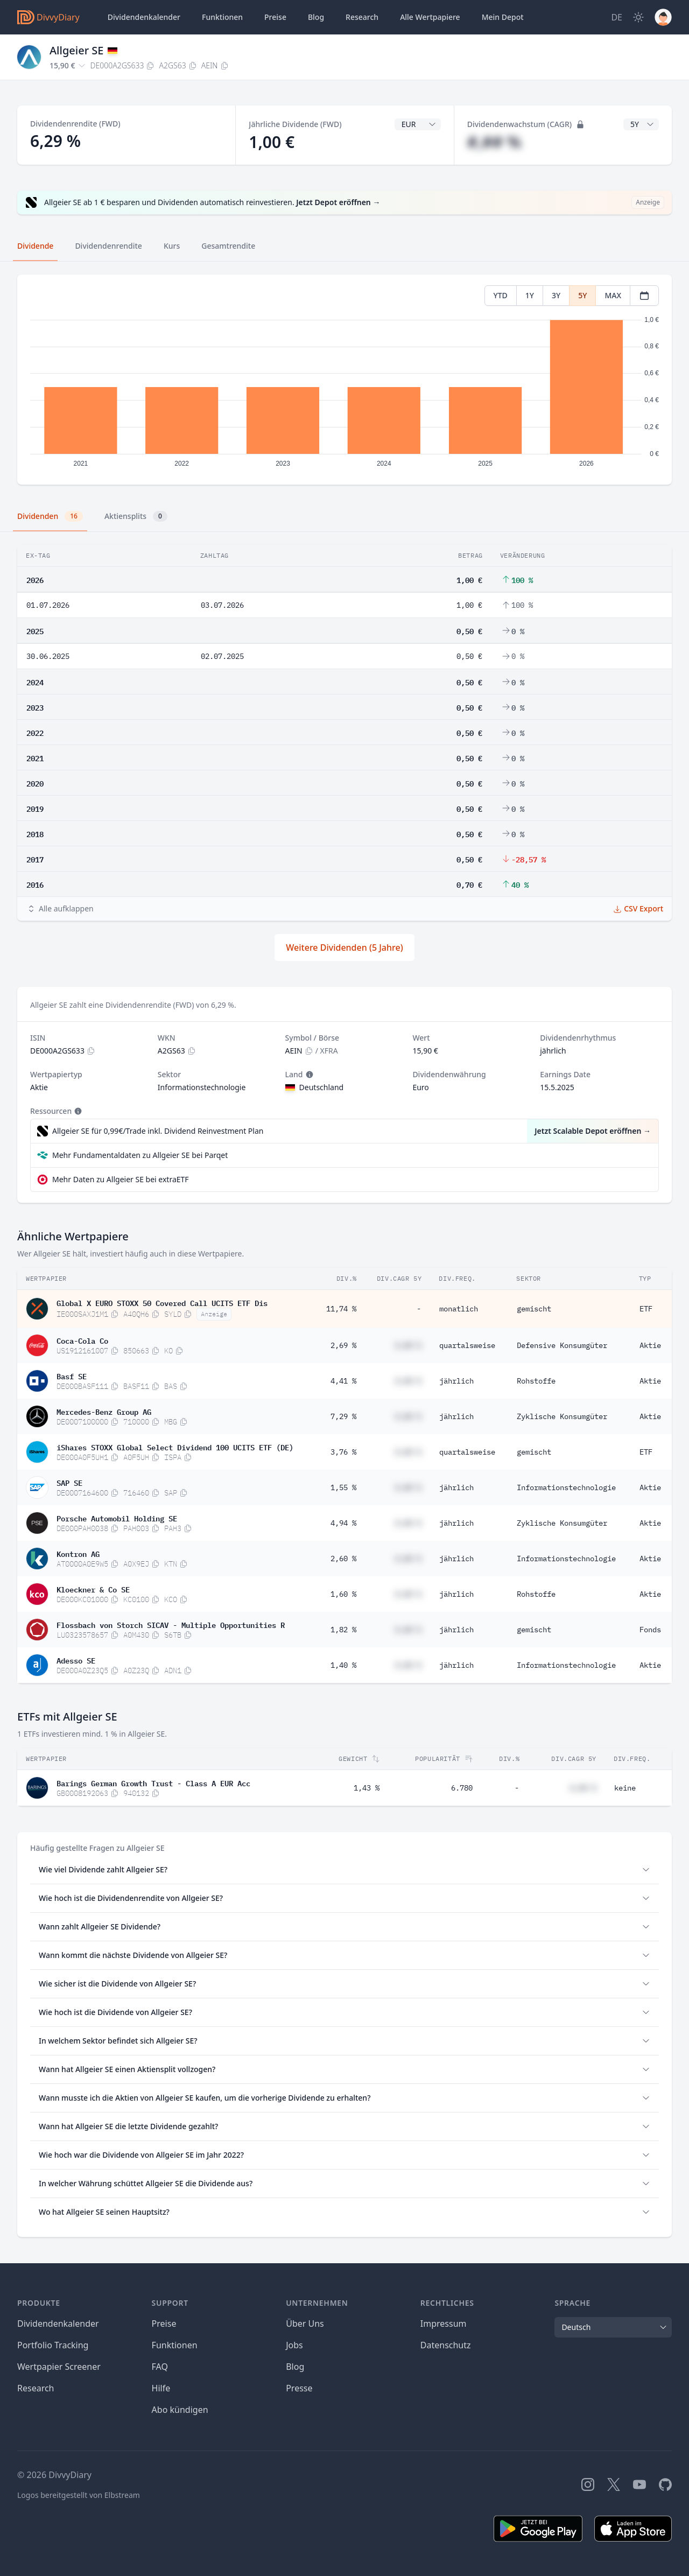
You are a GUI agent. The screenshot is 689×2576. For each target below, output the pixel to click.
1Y (529, 295)
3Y (556, 295)
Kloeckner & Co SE (93, 1588)
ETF (645, 1309)
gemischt (534, 1309)
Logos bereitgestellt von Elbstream (78, 2495)
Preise (275, 17)
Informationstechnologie (566, 1487)
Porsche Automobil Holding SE (117, 1517)
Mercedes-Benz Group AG (104, 1411)
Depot (503, 17)
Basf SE (72, 1375)
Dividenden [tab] (50, 516)
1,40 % (343, 1665)
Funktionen (222, 17)
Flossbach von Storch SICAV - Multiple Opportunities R (171, 1624)
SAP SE (69, 1482)
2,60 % (343, 1558)
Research (35, 2388)
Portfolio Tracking (52, 2345)
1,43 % (366, 1788)
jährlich (456, 1381)
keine (625, 1788)
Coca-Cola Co (82, 1340)
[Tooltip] (308, 1074)
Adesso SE (76, 1659)
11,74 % (341, 1309)
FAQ (160, 2367)
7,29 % (343, 1416)
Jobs (294, 2345)
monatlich (458, 1309)
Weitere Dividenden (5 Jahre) (344, 947)
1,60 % (343, 1594)
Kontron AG (78, 1553)
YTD (501, 295)
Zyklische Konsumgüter (562, 1416)
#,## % (494, 142)
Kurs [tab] (172, 246)
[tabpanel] (344, 380)
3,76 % (343, 1452)
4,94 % (343, 1523)
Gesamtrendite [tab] (228, 246)
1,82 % (343, 1629)
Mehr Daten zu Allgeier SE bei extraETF (120, 1179)
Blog (295, 2367)
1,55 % (343, 1487)
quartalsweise (467, 1345)
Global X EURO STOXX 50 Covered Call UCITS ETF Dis (162, 1302)
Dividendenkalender (144, 17)
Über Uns (305, 2323)
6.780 (462, 1788)
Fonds (650, 1629)
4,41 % (343, 1381)
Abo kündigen (180, 2410)
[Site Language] (617, 17)
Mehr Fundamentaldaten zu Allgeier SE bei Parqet (140, 1155)
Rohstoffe (536, 1381)
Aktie (650, 1345)
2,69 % (343, 1345)
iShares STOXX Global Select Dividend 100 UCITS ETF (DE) (175, 1446)
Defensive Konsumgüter (562, 1345)
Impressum (443, 2323)
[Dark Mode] (638, 17)
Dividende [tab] (35, 246)
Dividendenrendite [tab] (108, 246)
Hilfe (161, 2388)
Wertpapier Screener (59, 2367)
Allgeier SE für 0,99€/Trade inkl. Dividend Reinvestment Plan (157, 1131)
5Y (582, 295)
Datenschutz (445, 2345)
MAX (612, 295)
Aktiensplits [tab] (135, 516)
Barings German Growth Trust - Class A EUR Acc (153, 1782)
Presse (299, 2388)
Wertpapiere (430, 17)
